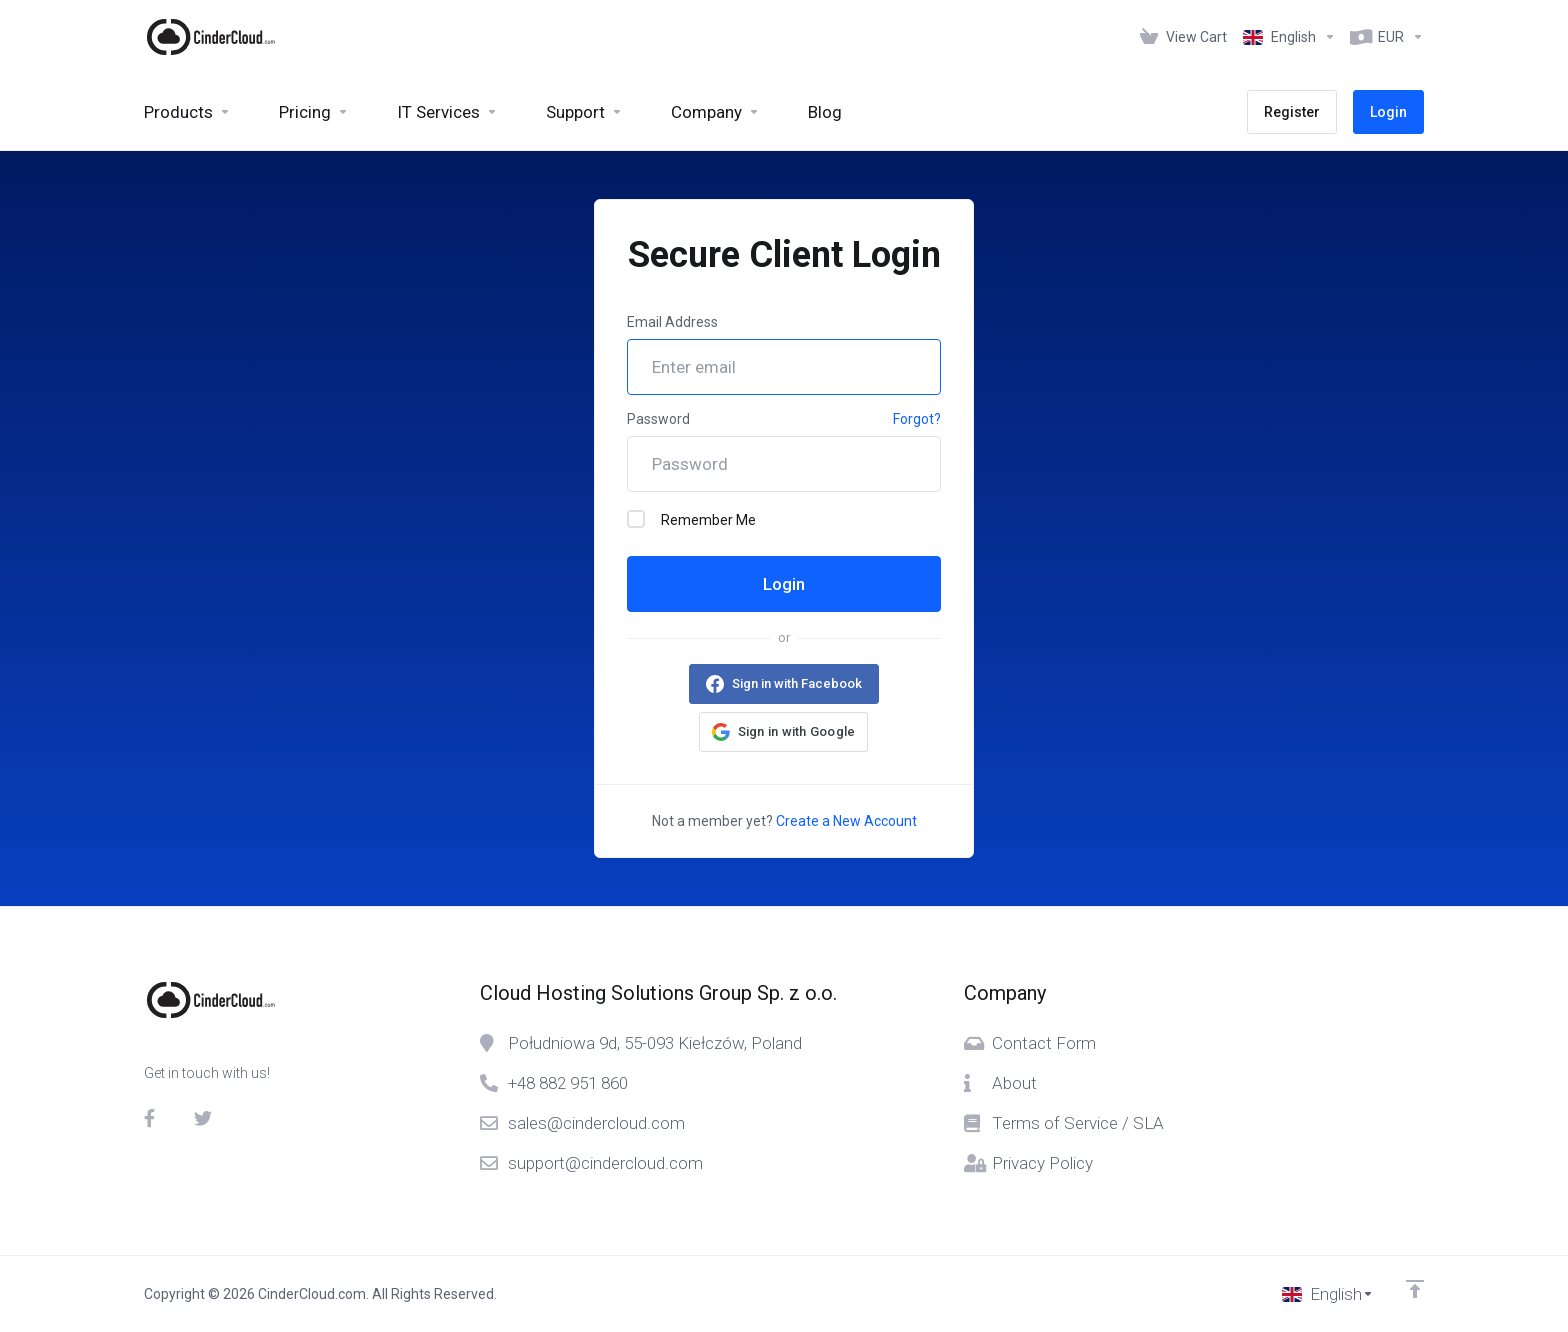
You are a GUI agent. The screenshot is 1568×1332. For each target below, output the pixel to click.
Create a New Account (846, 821)
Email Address (672, 322)
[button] (784, 732)
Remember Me (691, 519)
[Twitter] (203, 1118)
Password (658, 419)
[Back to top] (1415, 1289)
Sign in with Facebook (797, 683)
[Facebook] (153, 1118)
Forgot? (917, 419)
